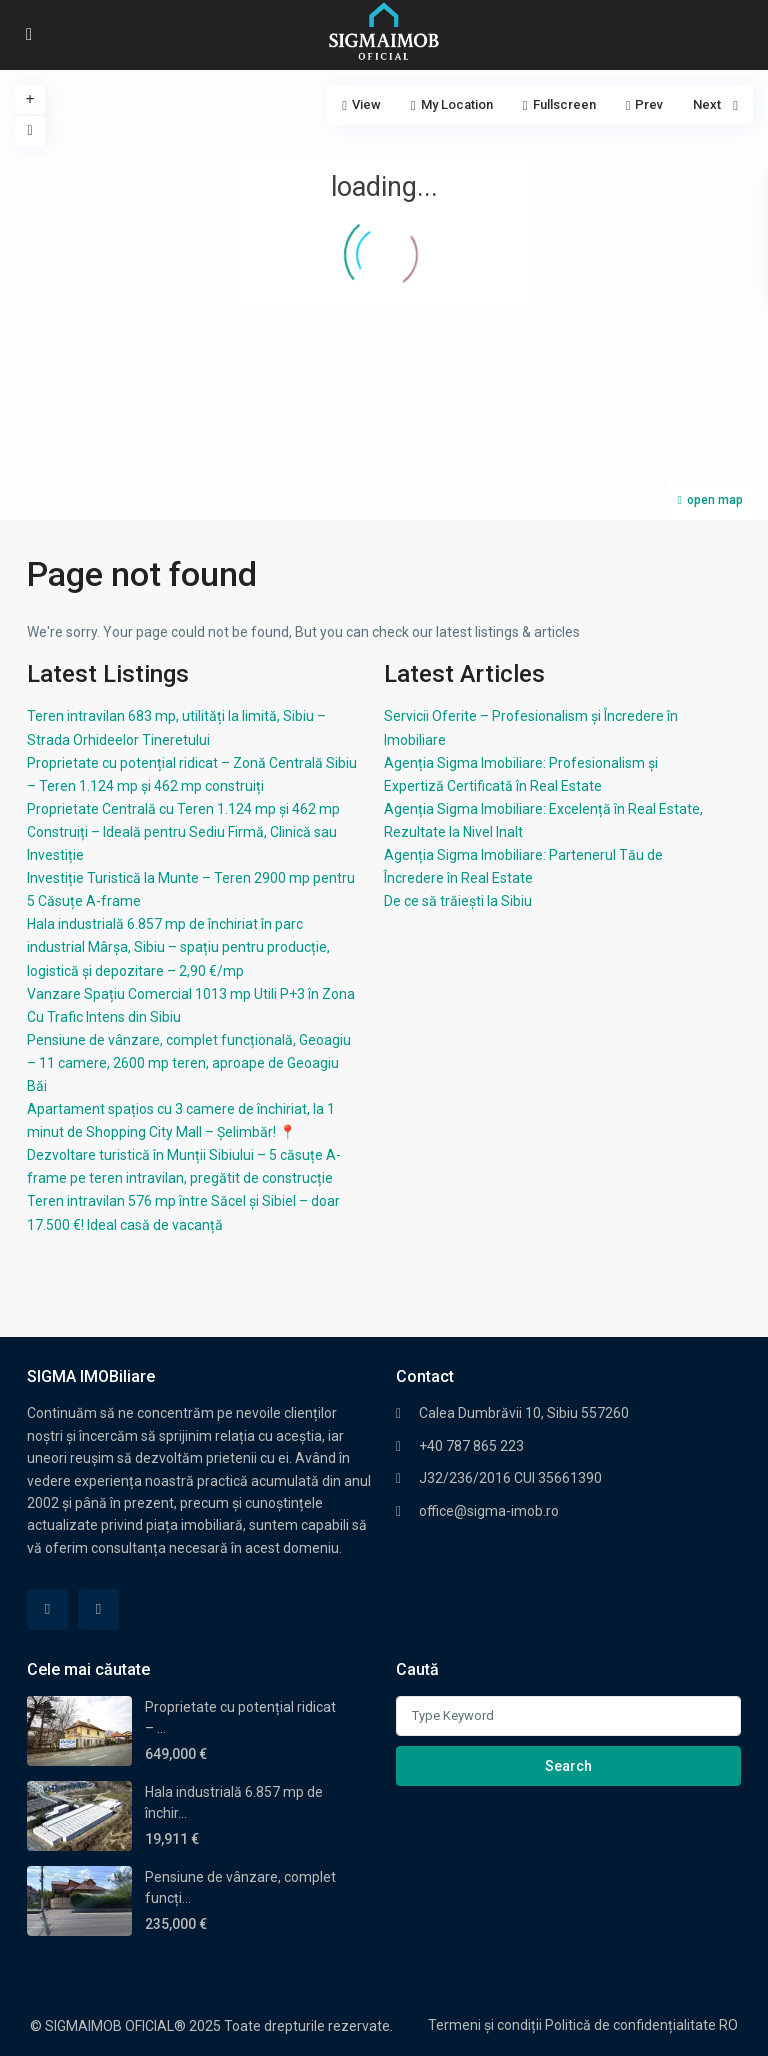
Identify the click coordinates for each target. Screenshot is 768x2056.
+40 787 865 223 (471, 1446)
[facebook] (47, 1609)
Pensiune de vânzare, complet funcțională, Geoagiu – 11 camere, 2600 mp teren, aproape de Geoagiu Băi (189, 1063)
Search (568, 1766)
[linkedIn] (98, 1609)
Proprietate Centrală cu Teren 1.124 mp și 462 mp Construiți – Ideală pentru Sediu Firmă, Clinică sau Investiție (183, 832)
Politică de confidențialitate (630, 2025)
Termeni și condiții (485, 2025)
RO (728, 2025)
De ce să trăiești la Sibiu (458, 901)
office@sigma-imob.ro (489, 1511)
